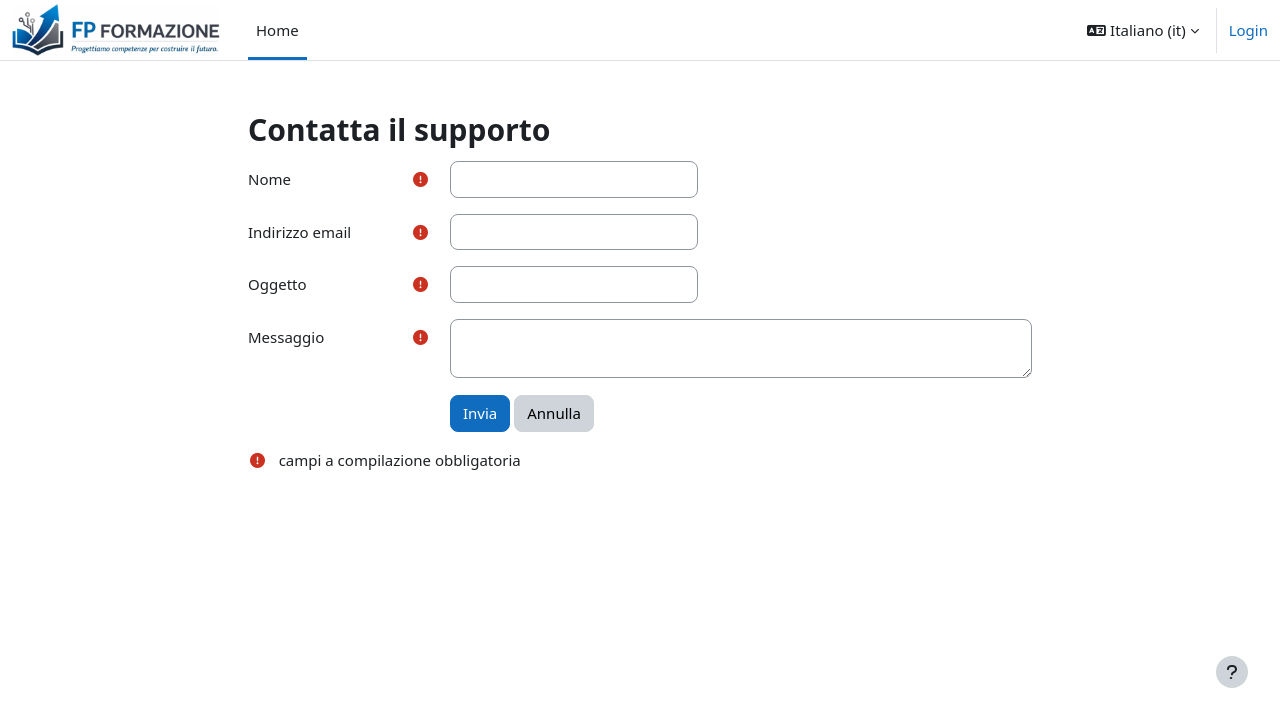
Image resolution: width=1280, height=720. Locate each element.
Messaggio (286, 337)
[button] (1142, 30)
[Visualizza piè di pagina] (1232, 672)
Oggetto (277, 284)
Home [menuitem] (277, 30)
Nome (269, 179)
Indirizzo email (299, 232)
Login (1248, 30)
